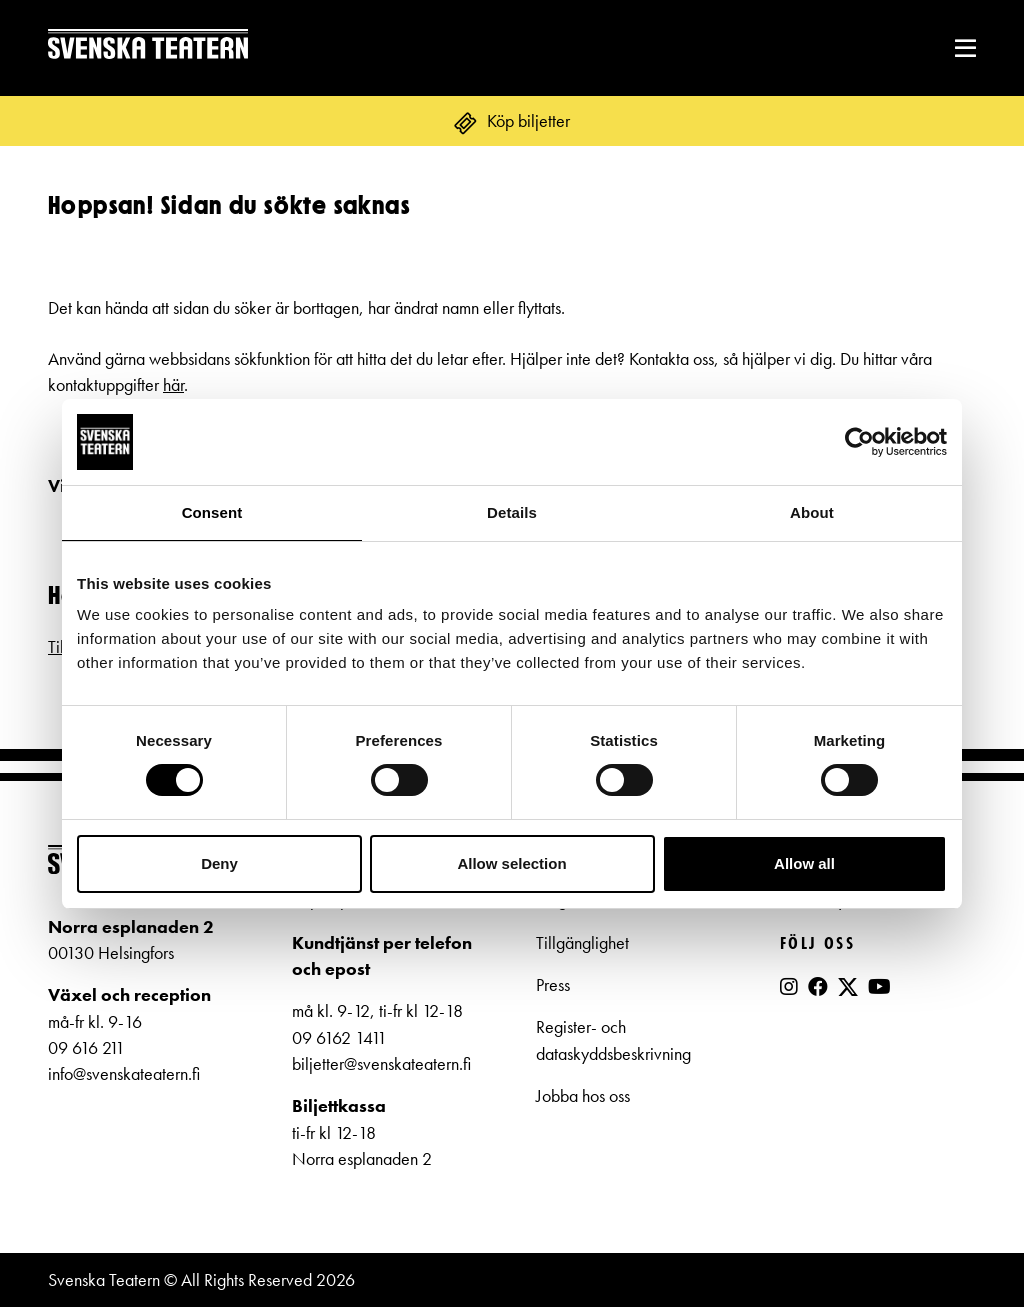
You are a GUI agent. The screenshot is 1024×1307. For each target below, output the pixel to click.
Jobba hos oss (583, 1096)
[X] (848, 995)
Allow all (804, 863)
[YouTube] (879, 987)
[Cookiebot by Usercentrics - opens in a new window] (859, 442)
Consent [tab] (212, 512)
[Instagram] (789, 987)
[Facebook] (818, 987)
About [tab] (812, 512)
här (173, 385)
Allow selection (511, 863)
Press (553, 985)
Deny (219, 863)
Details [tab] (512, 512)
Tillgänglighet (582, 943)
